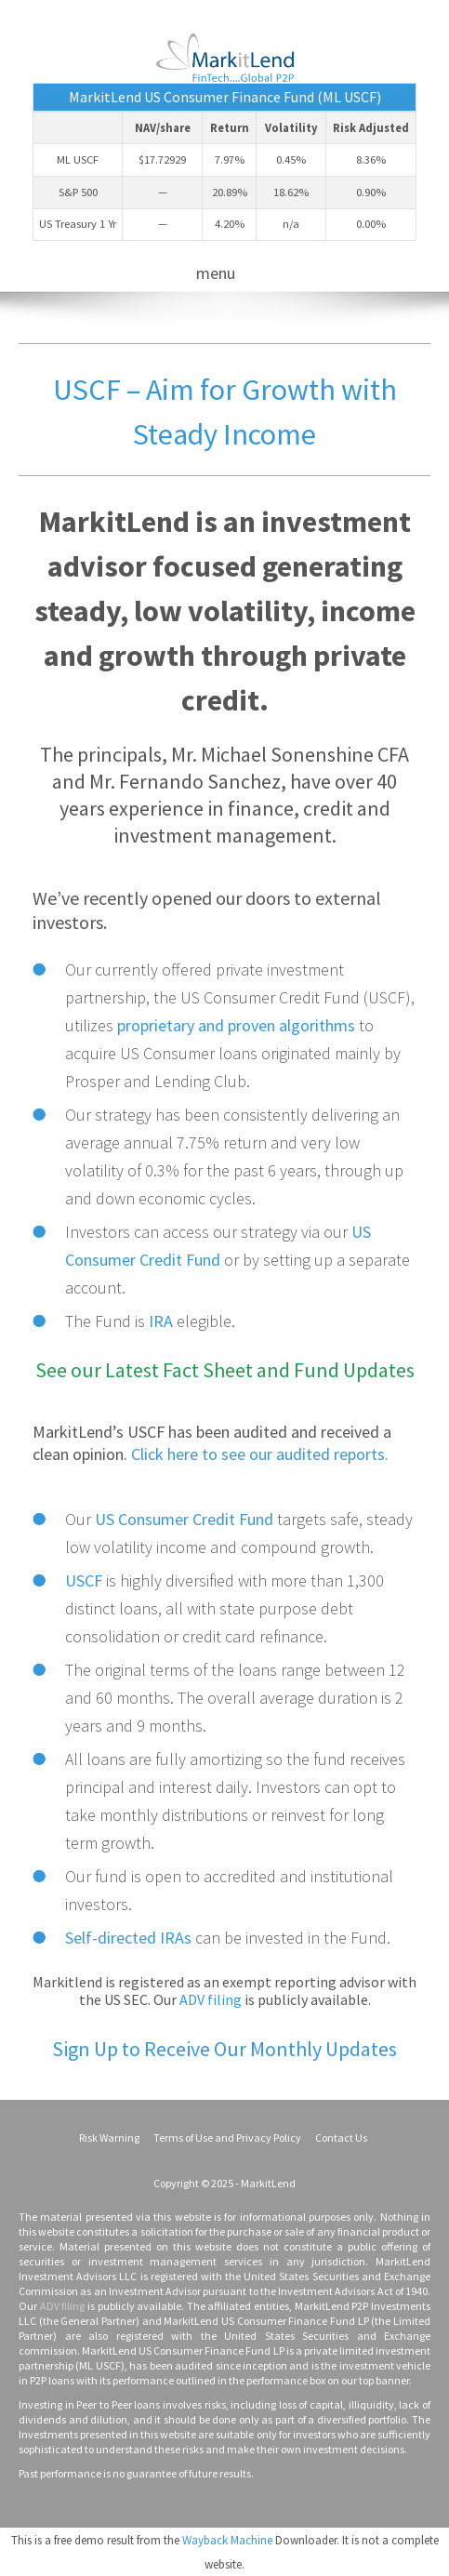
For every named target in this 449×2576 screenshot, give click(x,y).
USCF (83, 1580)
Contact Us (341, 2137)
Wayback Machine (227, 2540)
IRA (161, 1321)
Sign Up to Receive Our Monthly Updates (224, 2049)
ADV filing (210, 1999)
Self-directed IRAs (128, 1937)
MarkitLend (268, 2183)
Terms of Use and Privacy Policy (227, 2137)
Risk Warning (109, 2137)
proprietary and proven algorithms (236, 1025)
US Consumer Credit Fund (184, 1519)
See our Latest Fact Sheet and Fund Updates (225, 1370)
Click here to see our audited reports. (260, 1454)
